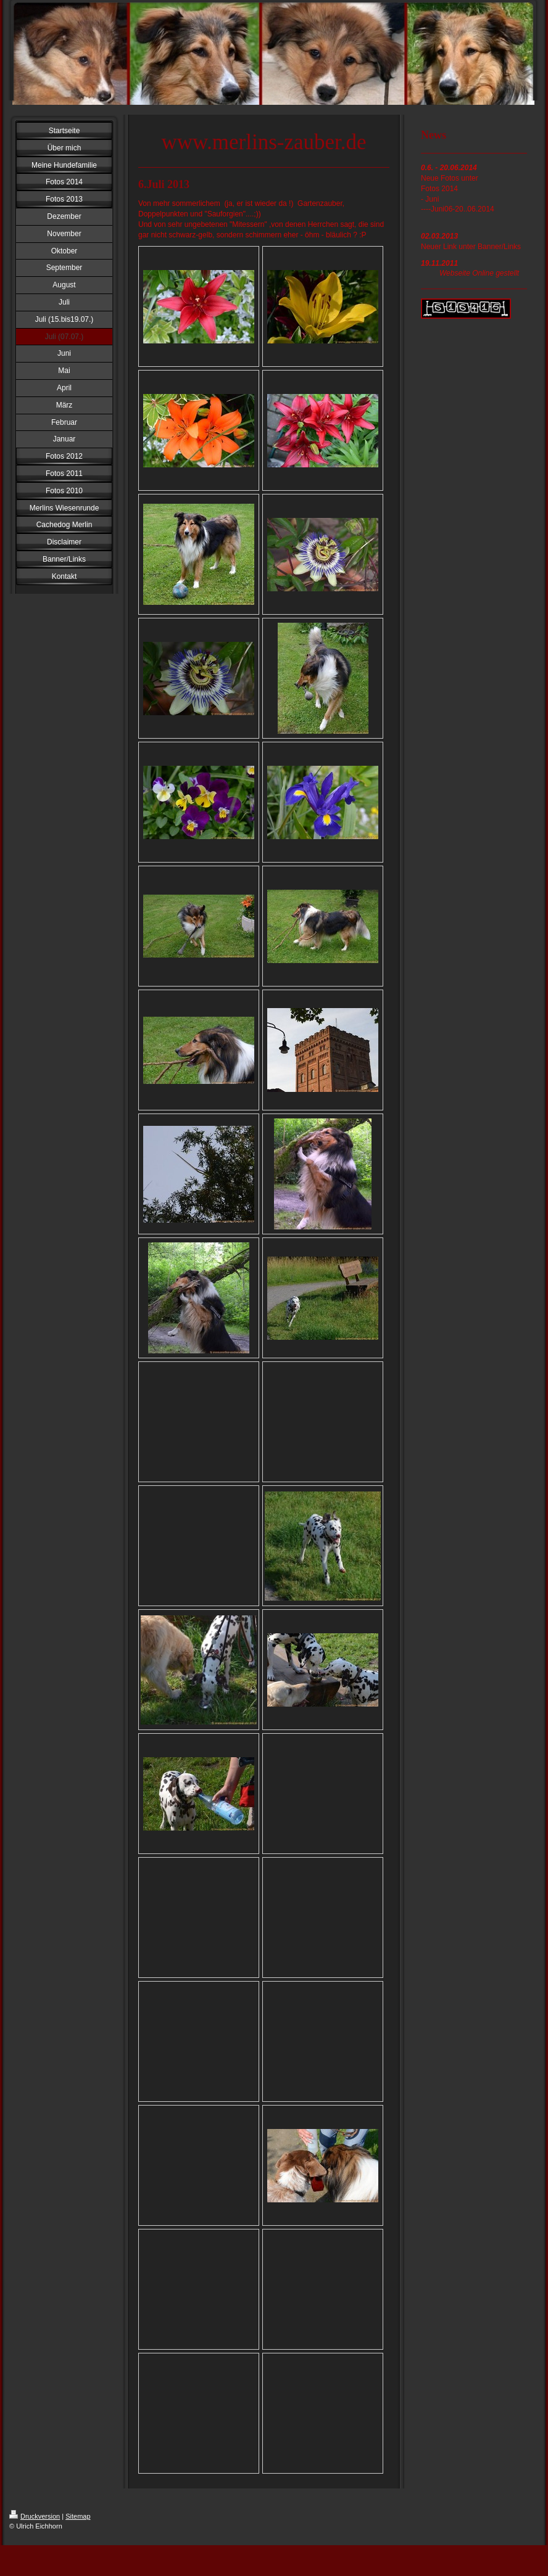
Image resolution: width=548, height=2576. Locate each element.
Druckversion (34, 2516)
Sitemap (77, 2516)
